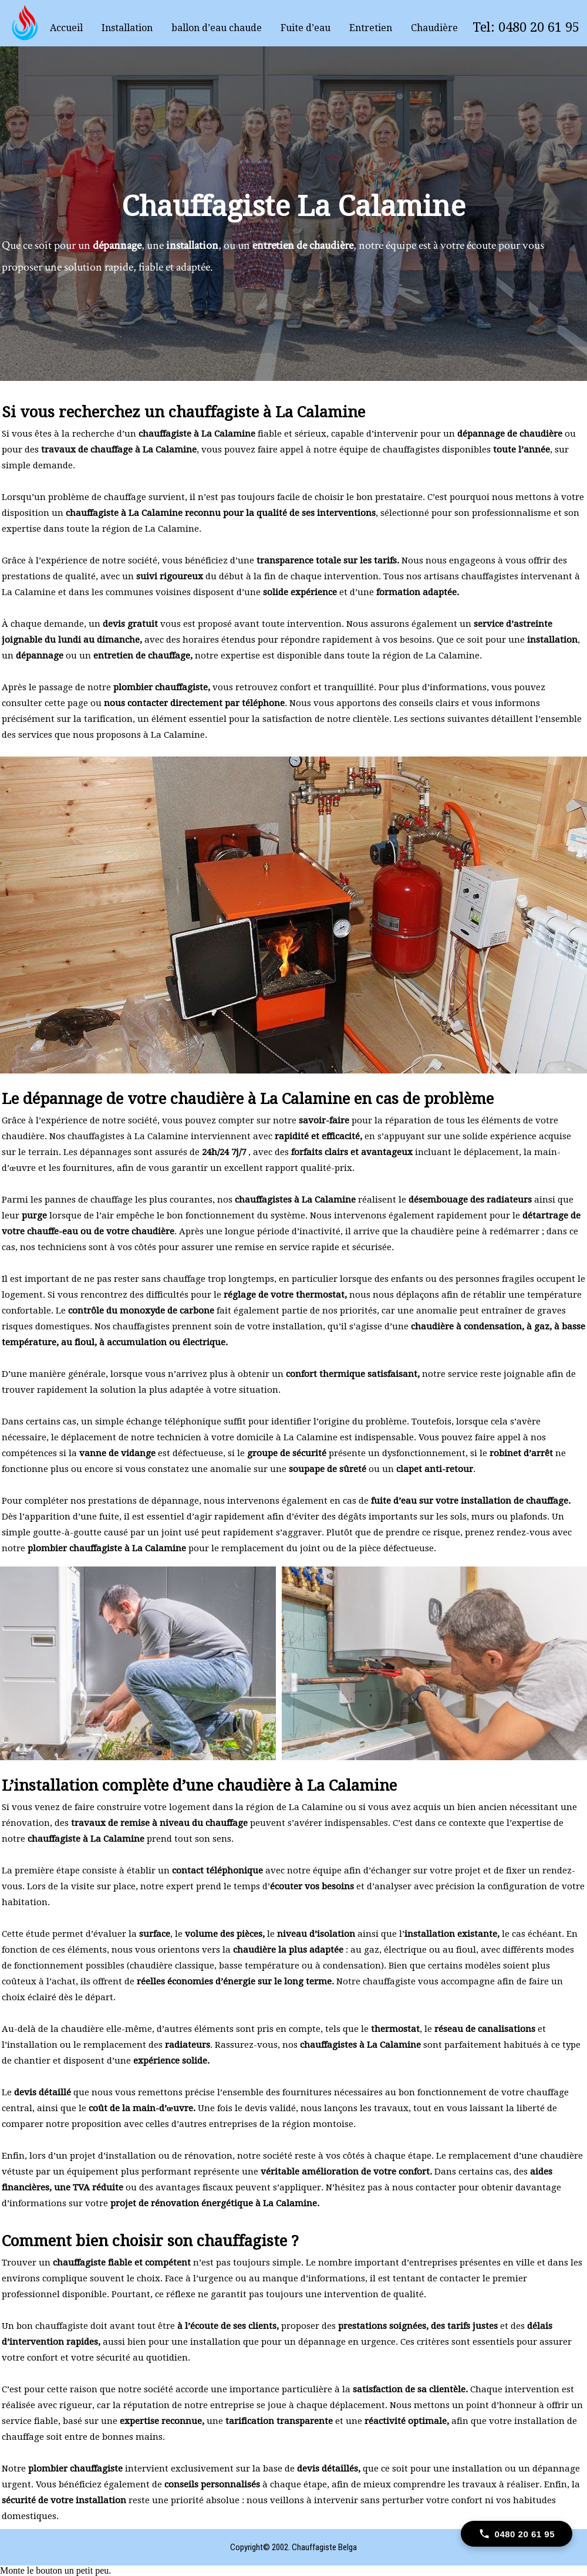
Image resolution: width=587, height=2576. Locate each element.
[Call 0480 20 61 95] (516, 2534)
